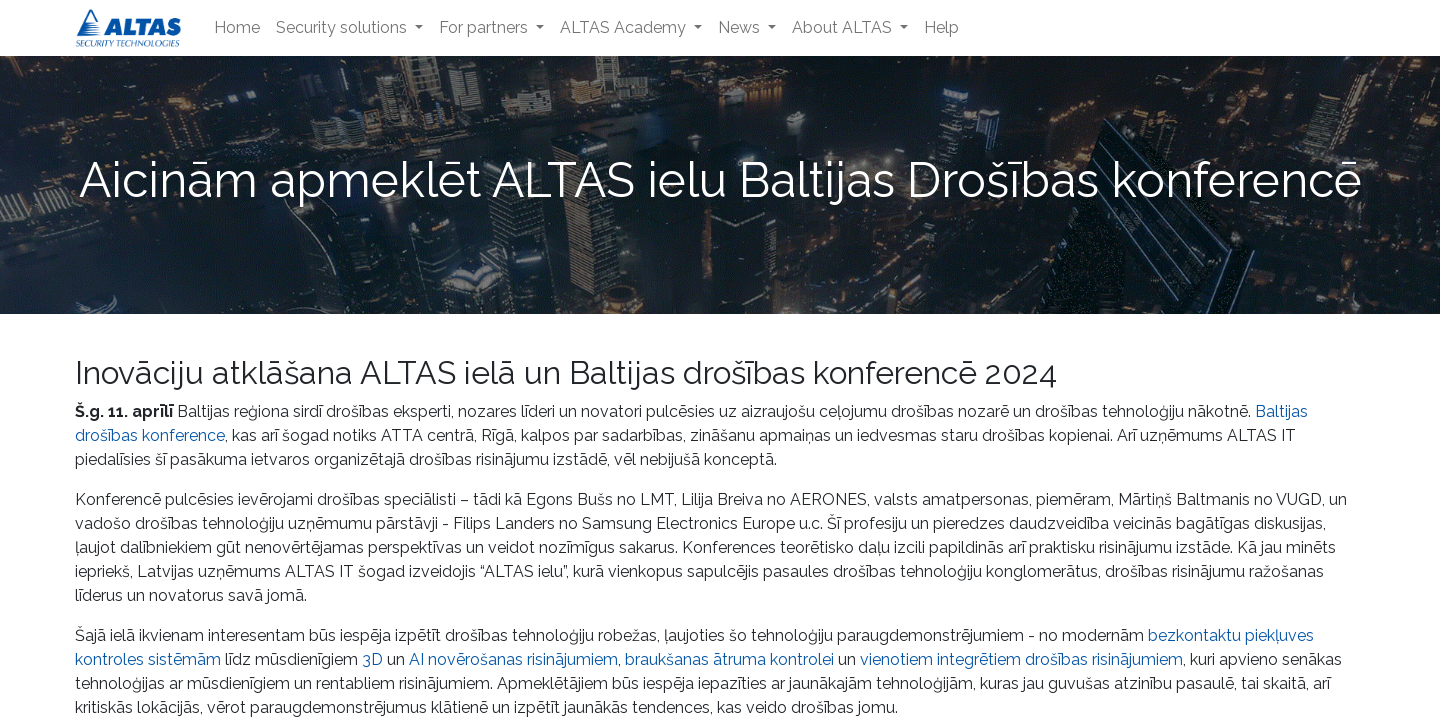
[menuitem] (237, 28)
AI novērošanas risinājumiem (513, 659)
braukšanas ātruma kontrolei (729, 659)
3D (372, 659)
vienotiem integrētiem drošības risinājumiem (1021, 659)
